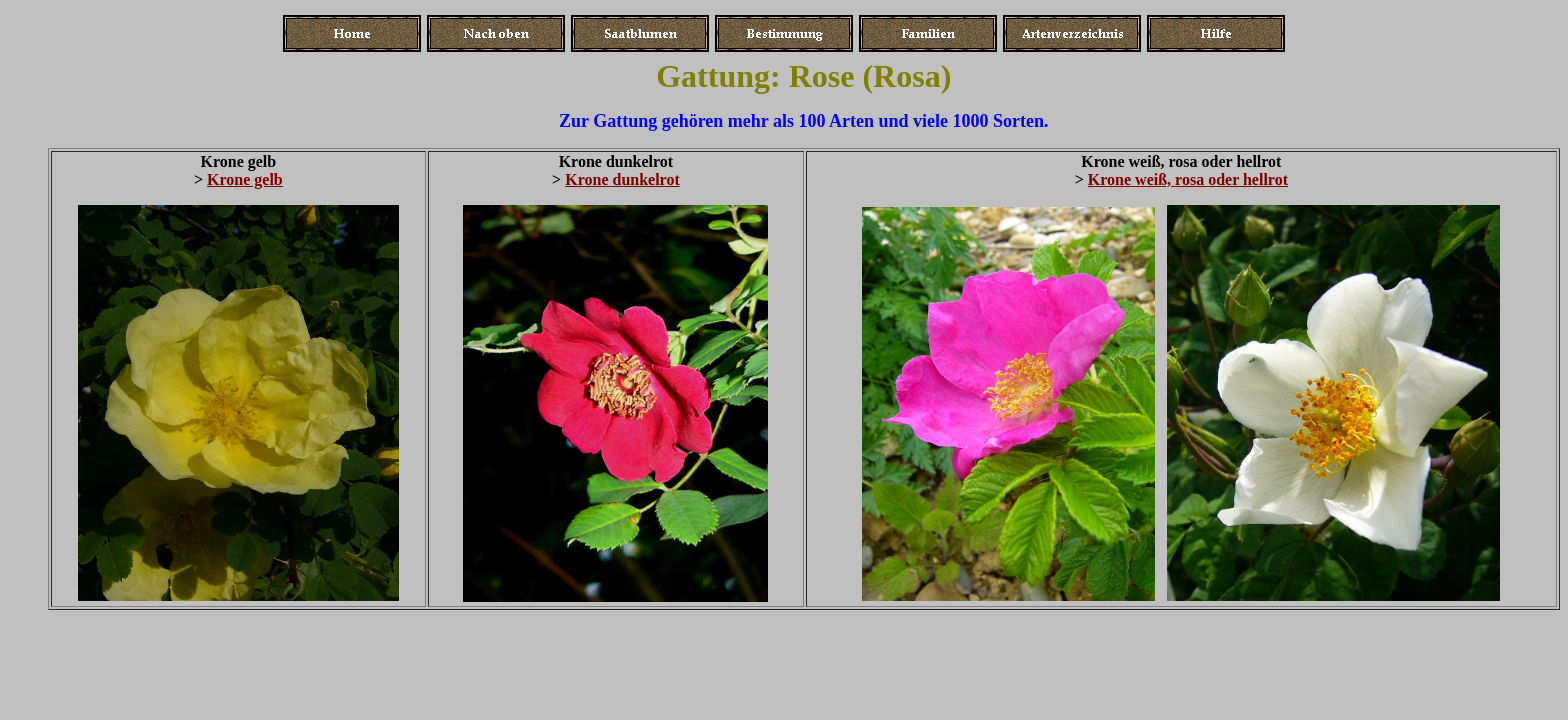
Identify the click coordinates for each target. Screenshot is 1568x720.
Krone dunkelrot (622, 179)
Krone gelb (245, 179)
